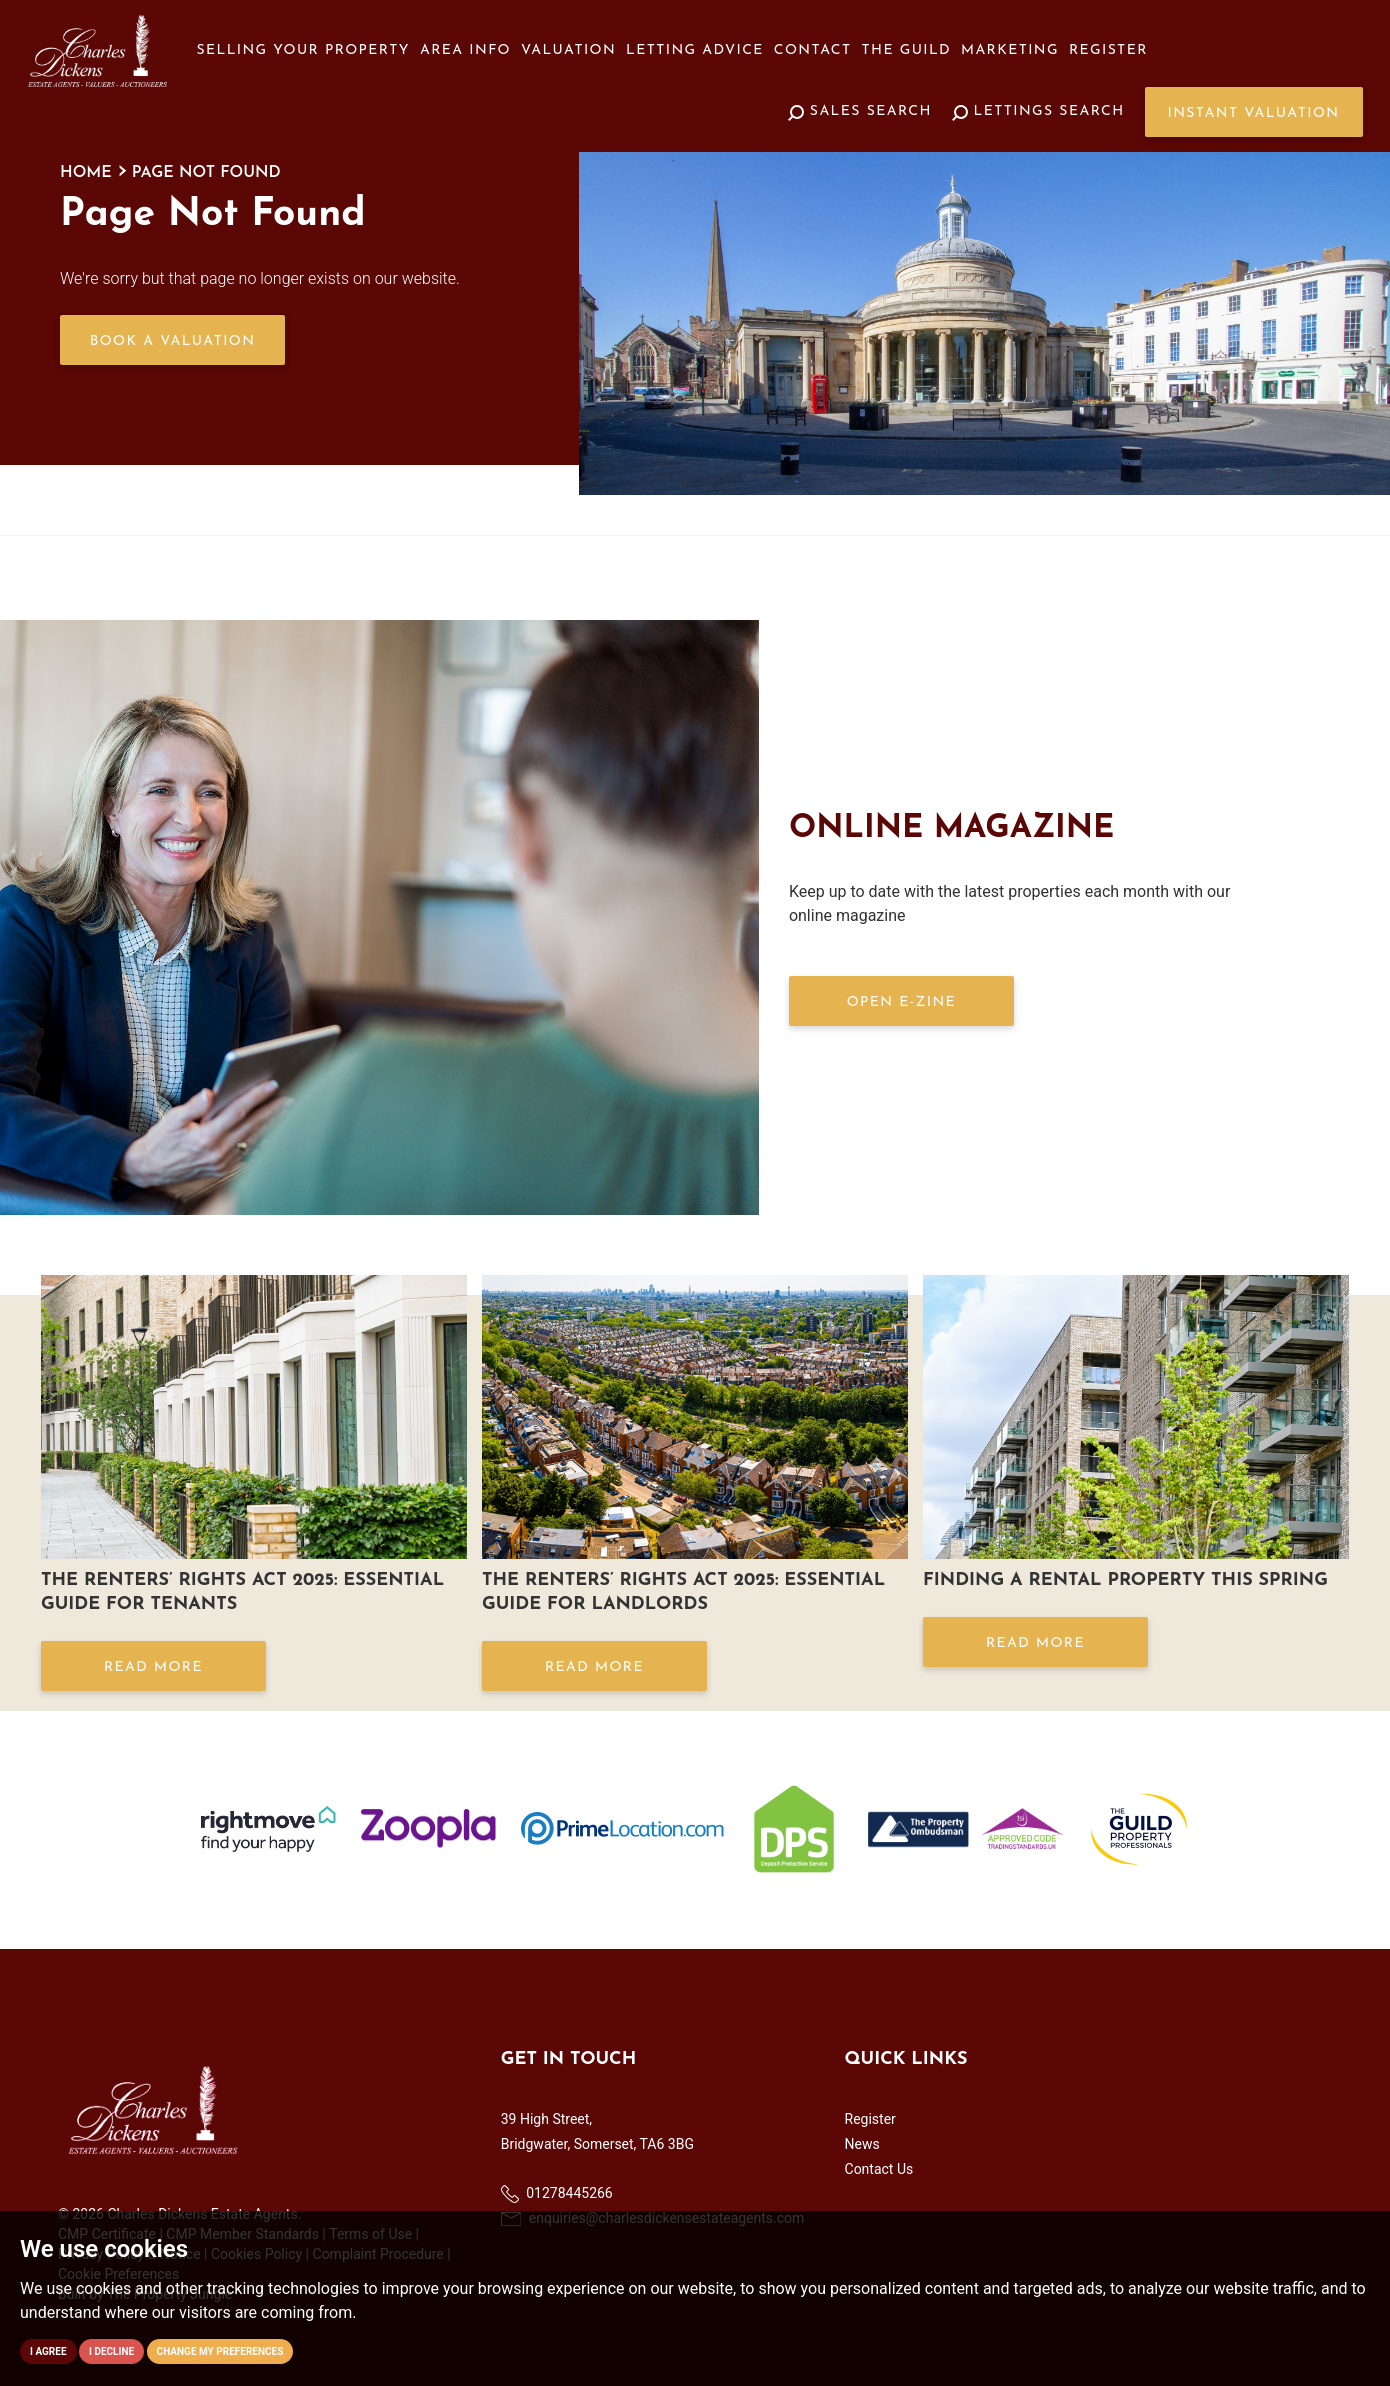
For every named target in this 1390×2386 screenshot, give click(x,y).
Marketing (1010, 50)
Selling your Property (303, 50)
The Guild (906, 50)
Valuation (568, 50)
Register (1108, 50)
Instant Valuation (1254, 113)
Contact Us (879, 2169)
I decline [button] (111, 2351)
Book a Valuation (173, 341)
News (862, 2144)
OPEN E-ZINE (901, 1002)
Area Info (465, 50)
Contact (813, 50)
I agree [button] (48, 2351)
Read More (153, 1667)
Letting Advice (695, 50)
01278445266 (557, 2194)
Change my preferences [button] (220, 2351)
